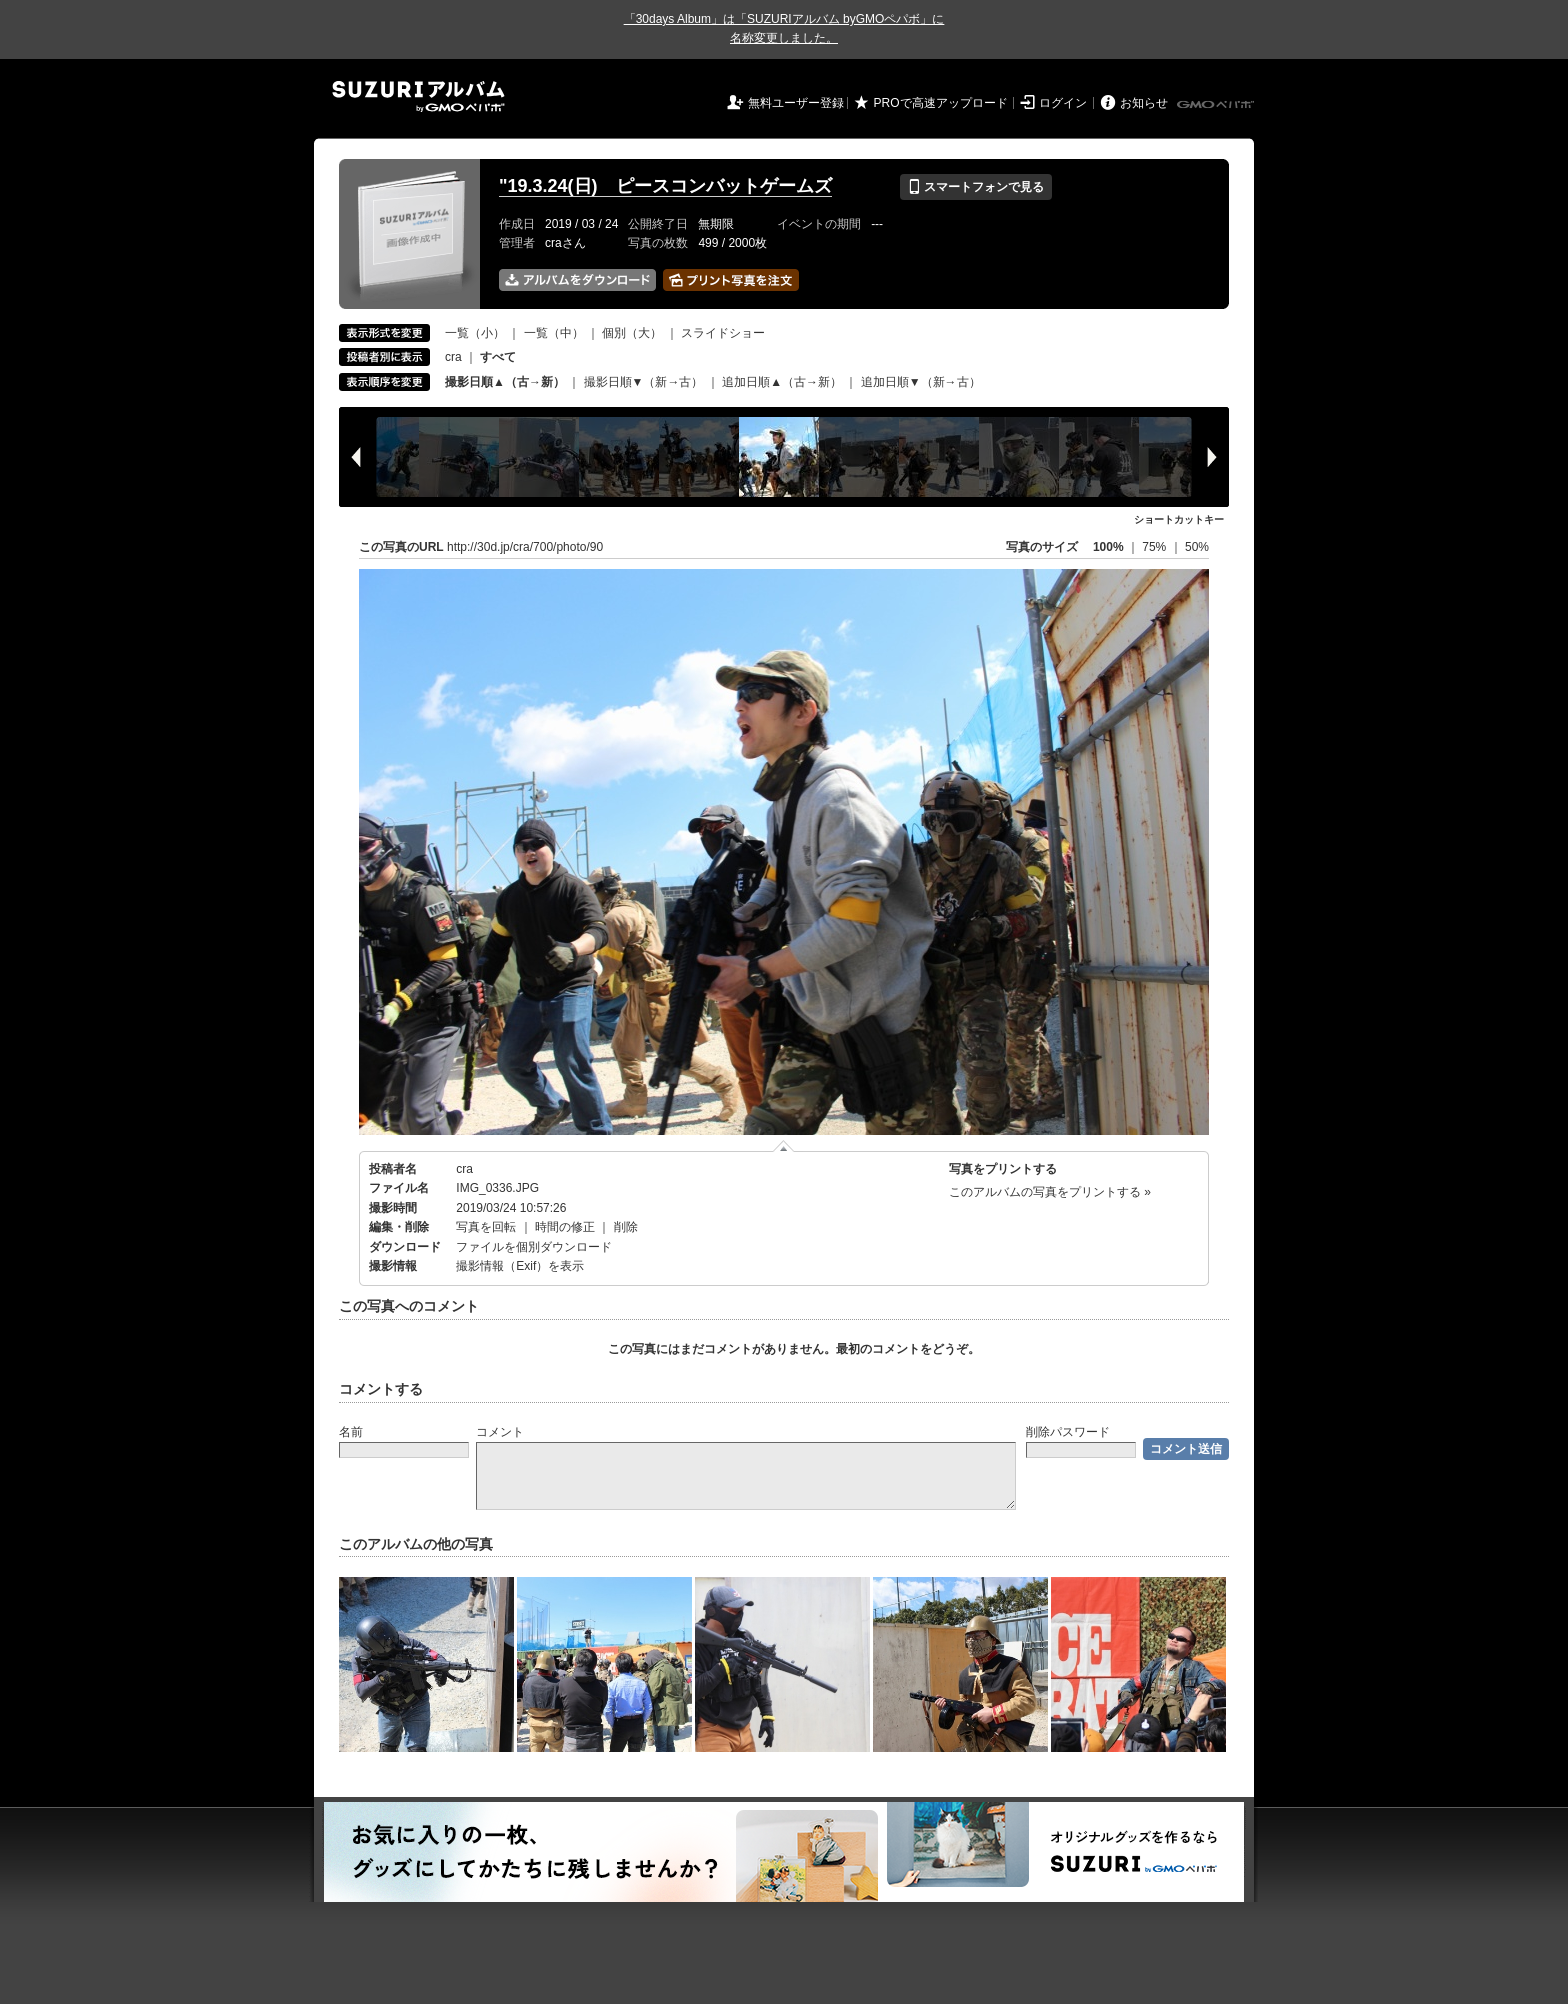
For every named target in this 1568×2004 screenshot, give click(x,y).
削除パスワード (1068, 1432)
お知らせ (1144, 103)
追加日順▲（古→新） (782, 382)
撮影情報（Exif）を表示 (520, 1266)
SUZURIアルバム (418, 96)
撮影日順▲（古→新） (505, 382)
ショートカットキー (1179, 519)
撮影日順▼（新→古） (644, 382)
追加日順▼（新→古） (921, 382)
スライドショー (723, 333)
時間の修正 (565, 1227)
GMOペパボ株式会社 (1217, 105)
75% (1155, 547)
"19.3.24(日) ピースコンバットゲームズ (665, 186)
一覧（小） (475, 333)
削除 (626, 1227)
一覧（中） (554, 333)
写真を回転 (486, 1227)
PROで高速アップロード (941, 103)
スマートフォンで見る (975, 187)
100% (1108, 547)
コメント (500, 1432)
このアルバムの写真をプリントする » (1050, 1192)
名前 (351, 1432)
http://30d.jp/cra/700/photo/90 (525, 547)
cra (453, 357)
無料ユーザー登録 (796, 103)
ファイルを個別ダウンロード (534, 1247)
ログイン (1063, 103)
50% (1197, 547)
